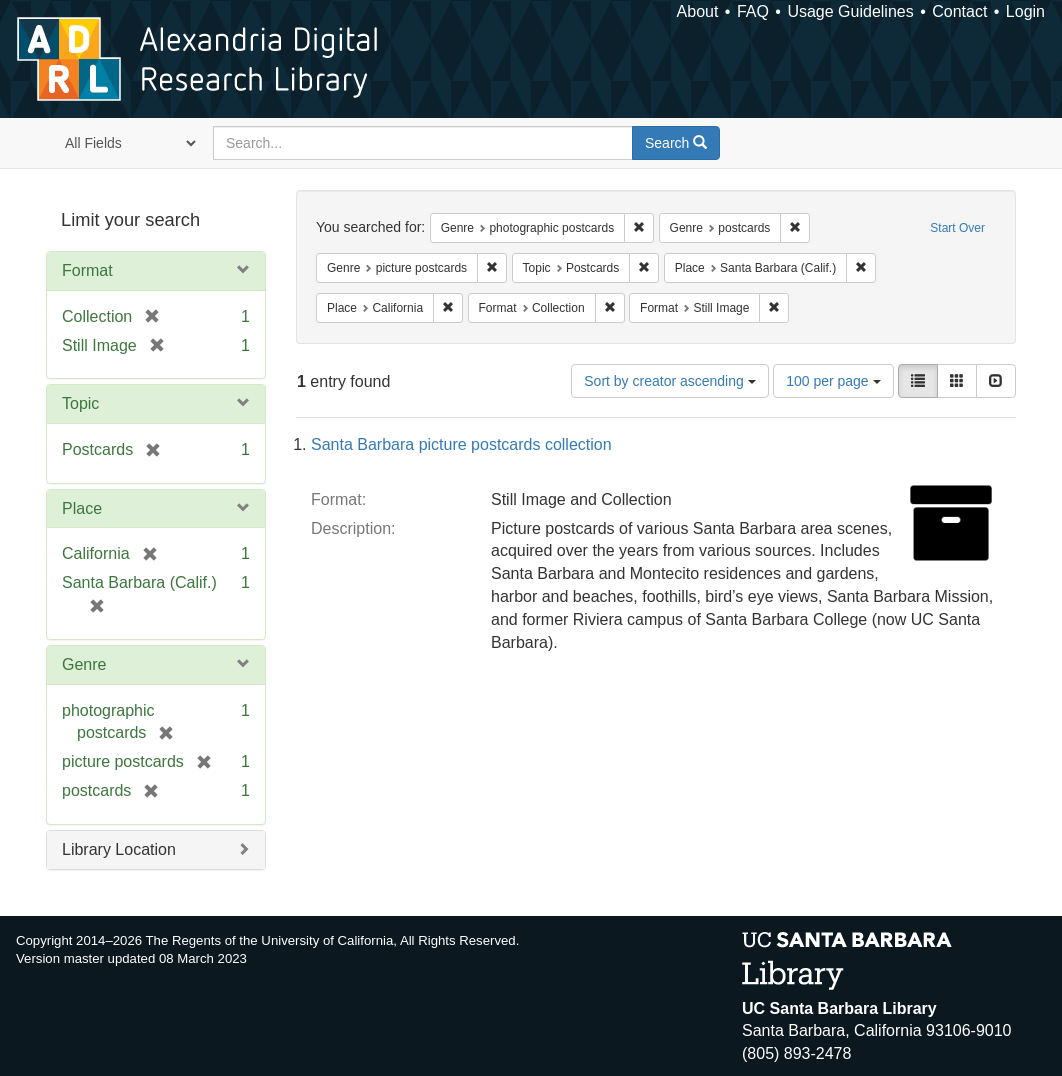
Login (1025, 11)
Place (82, 508)
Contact (959, 11)
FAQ (753, 11)
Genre (84, 664)
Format (87, 270)
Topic (80, 403)
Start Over (957, 228)
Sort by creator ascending (669, 381)
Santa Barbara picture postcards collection (461, 444)
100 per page (833, 381)
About (698, 11)
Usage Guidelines (850, 11)
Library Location (119, 849)
